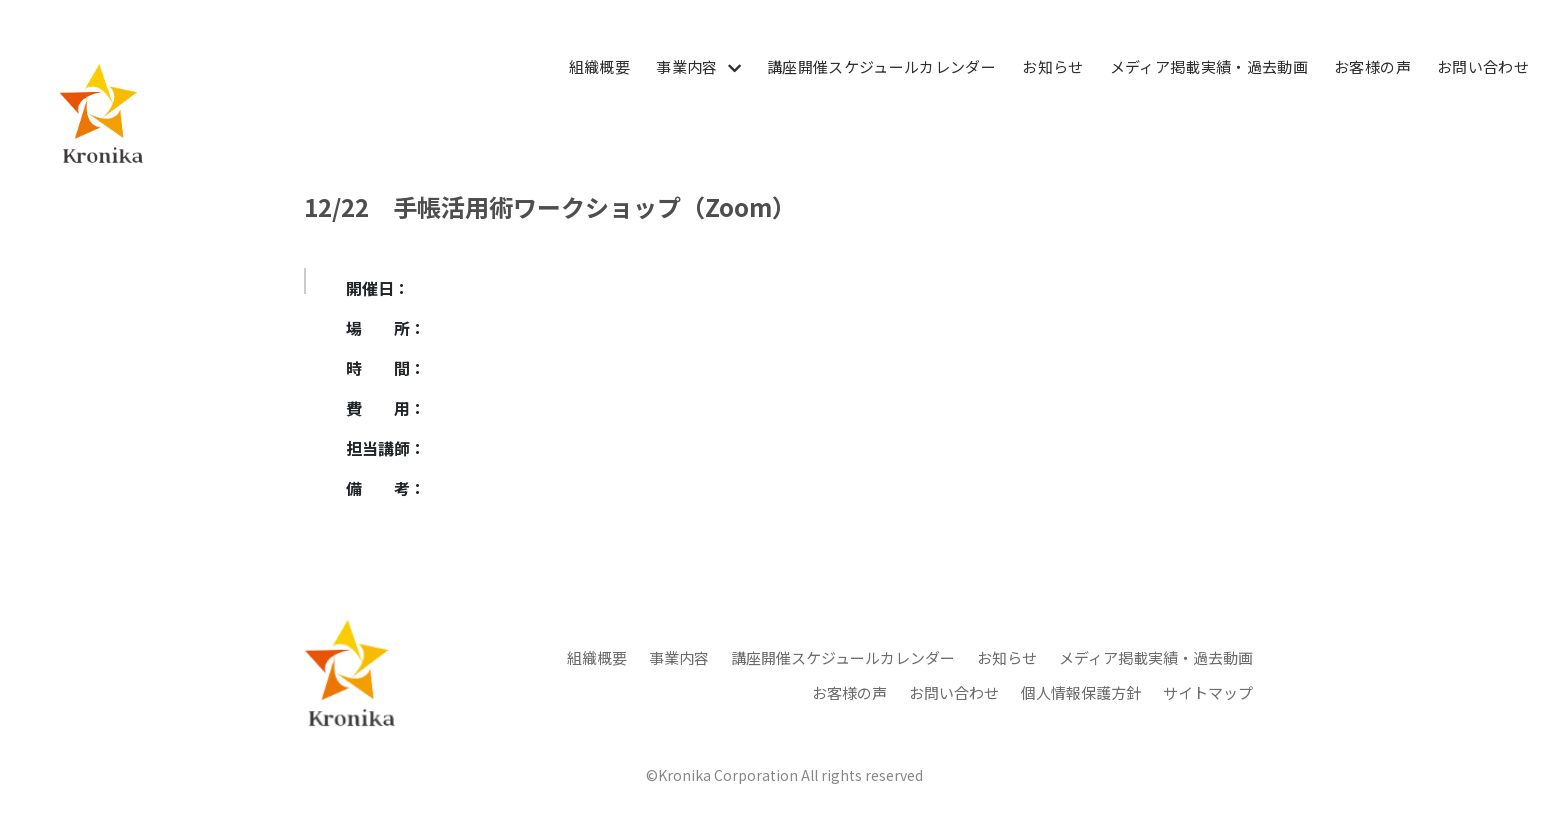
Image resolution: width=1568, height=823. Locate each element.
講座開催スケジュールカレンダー (881, 66)
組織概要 (599, 66)
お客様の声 (1372, 66)
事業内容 (686, 66)
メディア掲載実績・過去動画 (1209, 66)
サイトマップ (1208, 692)
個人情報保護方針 (1081, 692)
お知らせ (1052, 66)
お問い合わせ (1483, 66)
